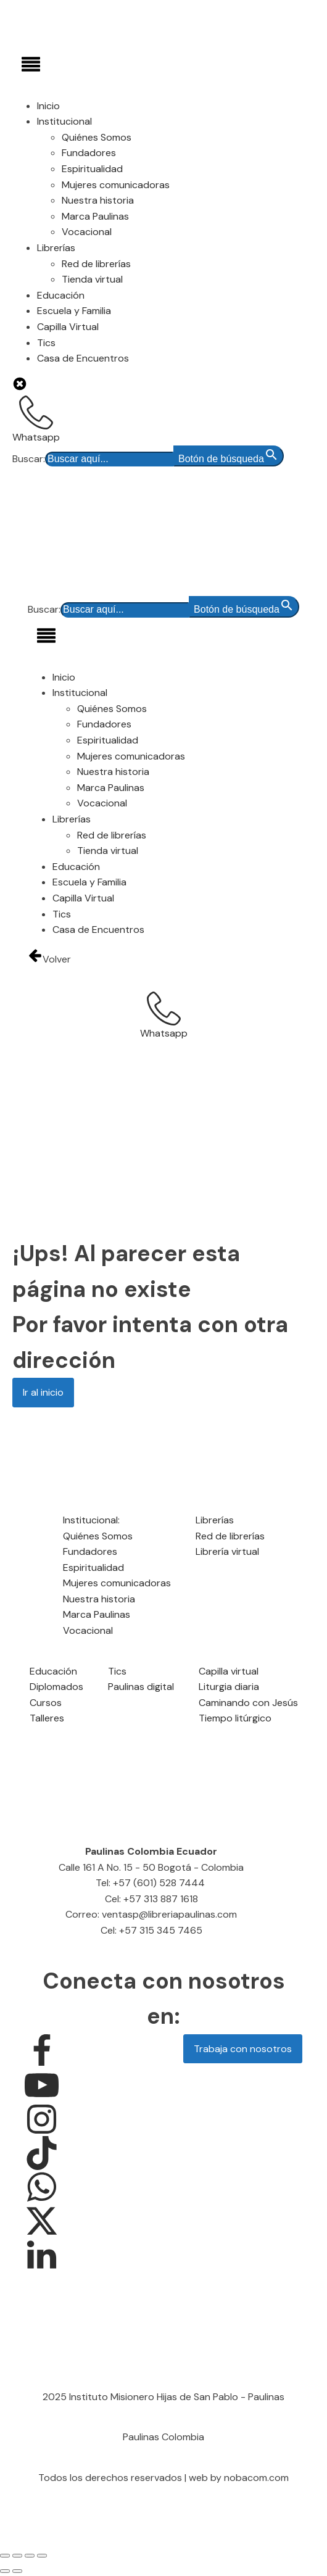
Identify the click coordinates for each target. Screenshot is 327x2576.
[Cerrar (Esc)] (42, 2555)
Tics (46, 342)
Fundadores (89, 152)
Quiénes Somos (96, 137)
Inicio (48, 105)
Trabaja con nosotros (243, 2048)
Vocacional (87, 231)
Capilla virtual (229, 1671)
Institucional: (91, 1520)
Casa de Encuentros (83, 358)
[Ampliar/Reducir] (5, 2555)
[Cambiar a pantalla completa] (17, 2555)
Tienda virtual (92, 279)
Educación (61, 295)
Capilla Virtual (68, 326)
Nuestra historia (98, 200)
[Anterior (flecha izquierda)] (5, 2571)
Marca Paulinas (95, 216)
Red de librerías (96, 263)
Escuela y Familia (74, 310)
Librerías (56, 247)
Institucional (64, 121)
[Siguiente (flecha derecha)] (17, 2571)
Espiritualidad (92, 168)
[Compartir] (30, 2555)
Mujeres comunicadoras (116, 184)
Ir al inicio (43, 1392)
